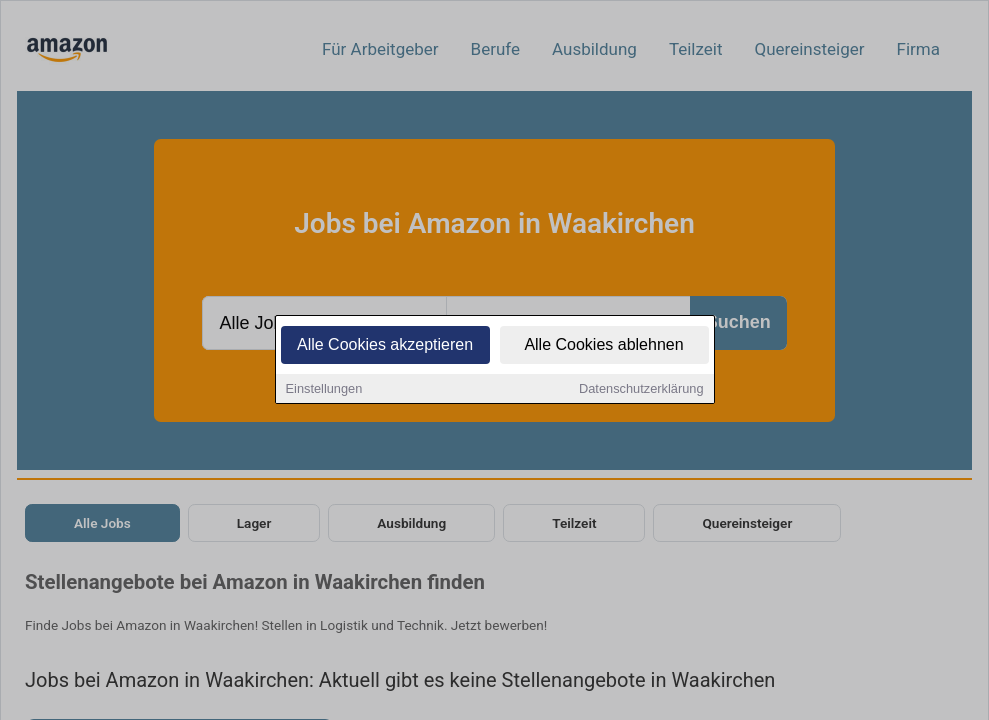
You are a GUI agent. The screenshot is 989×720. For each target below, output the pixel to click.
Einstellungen (324, 390)
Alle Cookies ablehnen (603, 346)
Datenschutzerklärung (641, 390)
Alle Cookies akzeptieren (385, 346)
